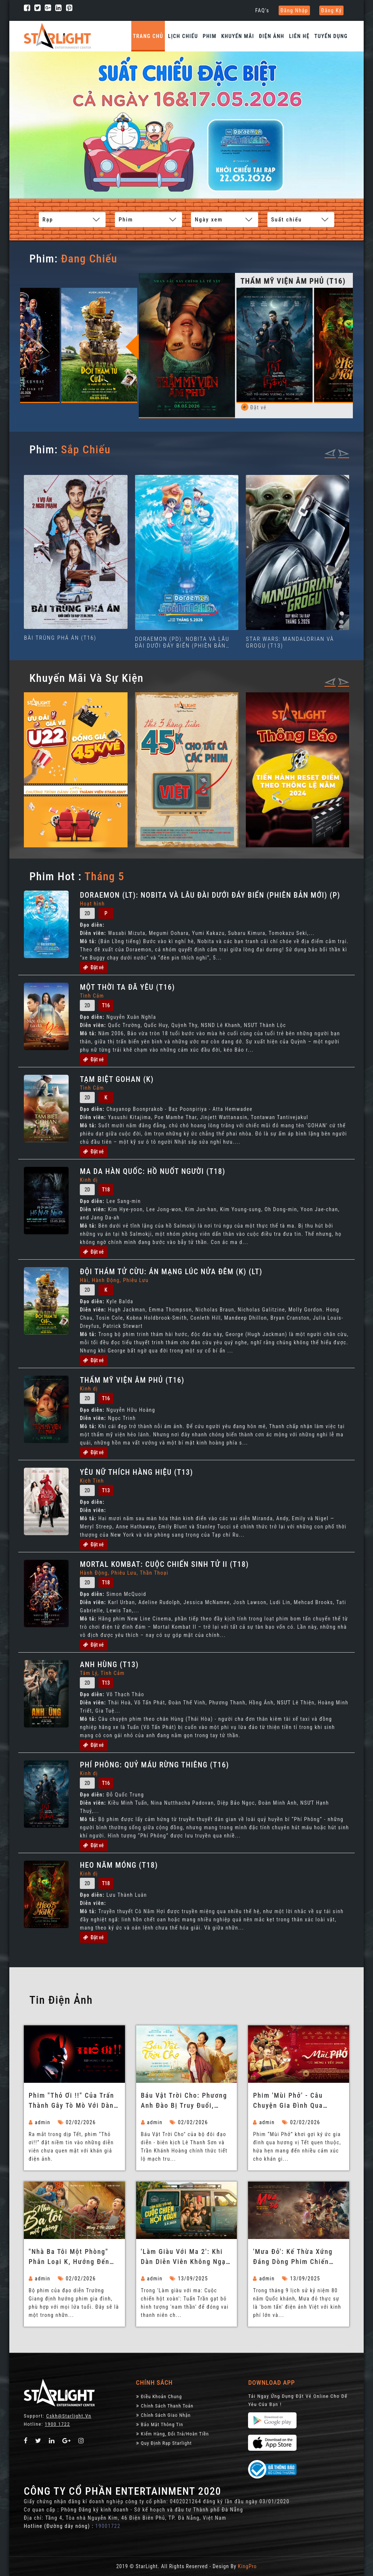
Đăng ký (331, 10)
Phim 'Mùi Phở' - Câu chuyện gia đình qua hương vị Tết (288, 2100)
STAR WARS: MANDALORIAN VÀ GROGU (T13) (290, 642)
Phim (210, 36)
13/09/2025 (189, 2278)
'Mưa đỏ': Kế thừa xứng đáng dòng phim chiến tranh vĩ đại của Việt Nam (297, 2257)
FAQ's (262, 10)
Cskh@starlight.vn (68, 2415)
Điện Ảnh (271, 36)
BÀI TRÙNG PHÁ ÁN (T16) (60, 637)
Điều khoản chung (159, 2396)
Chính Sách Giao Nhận (163, 2415)
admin (39, 2122)
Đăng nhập (294, 10)
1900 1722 (57, 2424)
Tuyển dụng (331, 36)
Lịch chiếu (183, 36)
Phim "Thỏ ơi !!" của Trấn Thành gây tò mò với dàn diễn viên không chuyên (71, 2100)
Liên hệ (299, 36)
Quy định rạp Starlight (164, 2443)
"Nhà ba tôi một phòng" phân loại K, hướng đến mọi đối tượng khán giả (69, 2257)
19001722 (107, 2526)
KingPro (247, 2566)
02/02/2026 (77, 2122)
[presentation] (330, 452)
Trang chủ (148, 36)
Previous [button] (141, 346)
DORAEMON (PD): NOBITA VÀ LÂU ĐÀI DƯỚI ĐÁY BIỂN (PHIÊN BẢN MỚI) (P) (182, 642)
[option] (100, 333)
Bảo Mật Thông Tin (160, 2424)
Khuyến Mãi (237, 36)
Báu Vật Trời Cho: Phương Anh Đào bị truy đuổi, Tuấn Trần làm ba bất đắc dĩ (185, 2100)
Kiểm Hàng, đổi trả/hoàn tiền (172, 2433)
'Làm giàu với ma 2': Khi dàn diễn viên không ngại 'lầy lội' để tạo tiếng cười (184, 2257)
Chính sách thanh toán (165, 2405)
